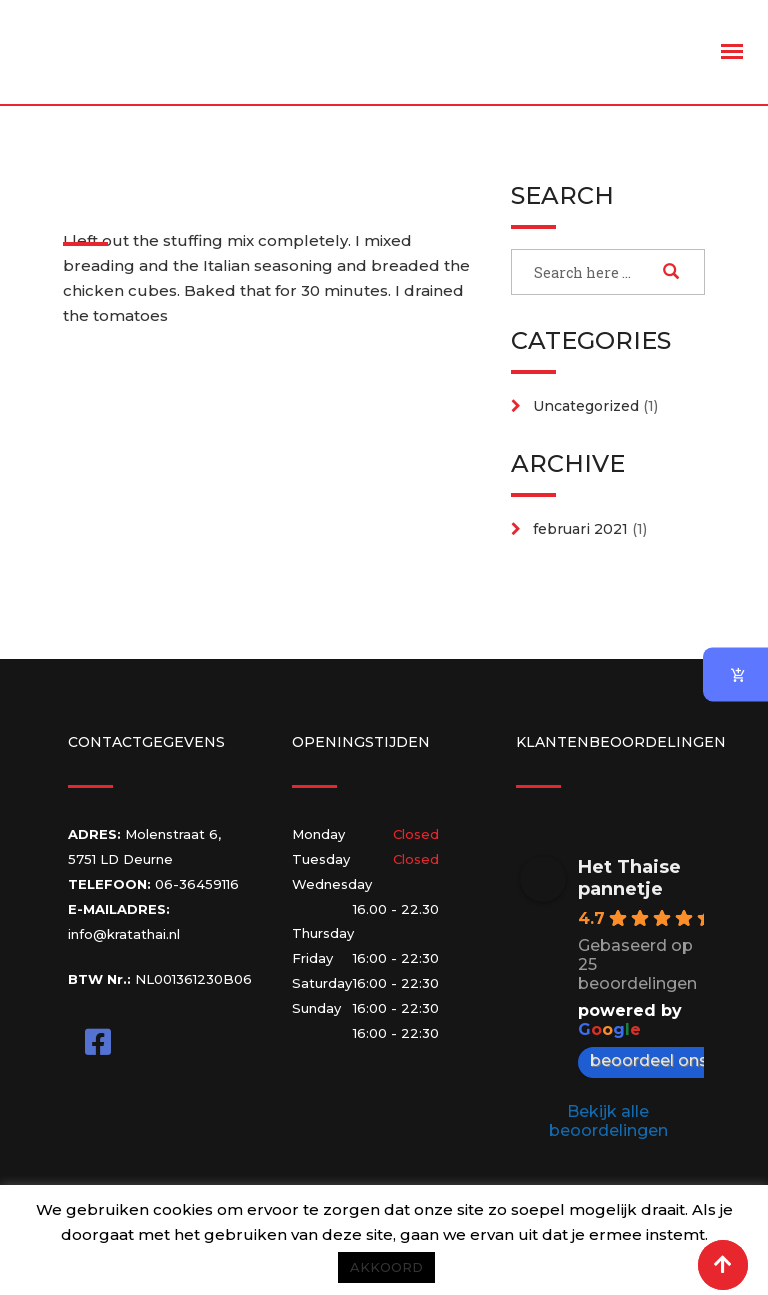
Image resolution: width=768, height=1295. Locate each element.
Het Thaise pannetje (629, 878)
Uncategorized (586, 406)
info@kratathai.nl (124, 934)
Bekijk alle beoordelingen (608, 1121)
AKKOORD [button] (386, 1267)
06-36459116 (197, 884)
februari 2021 (580, 529)
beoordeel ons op (672, 1060)
